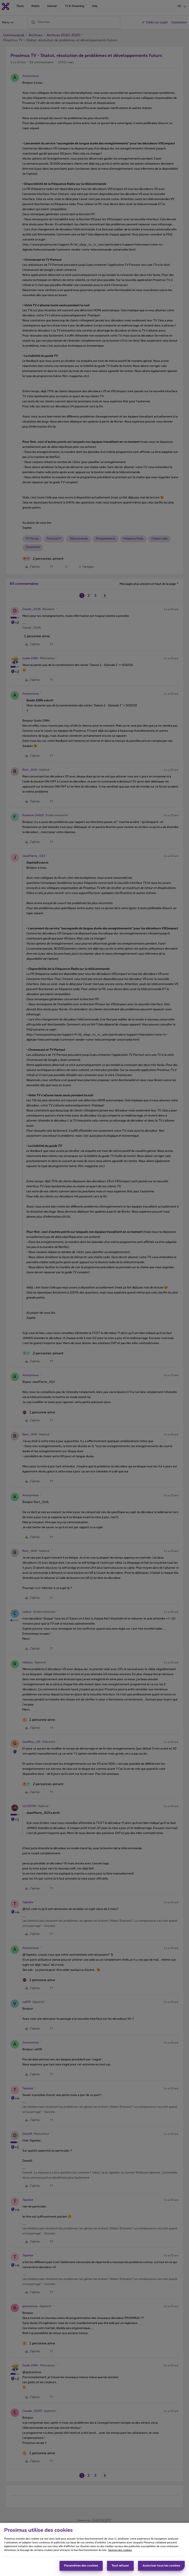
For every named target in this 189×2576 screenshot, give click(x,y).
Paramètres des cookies (81, 2565)
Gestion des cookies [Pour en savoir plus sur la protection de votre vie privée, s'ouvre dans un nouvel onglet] (120, 2550)
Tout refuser (120, 2565)
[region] (94, 2549)
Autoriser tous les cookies (161, 2565)
